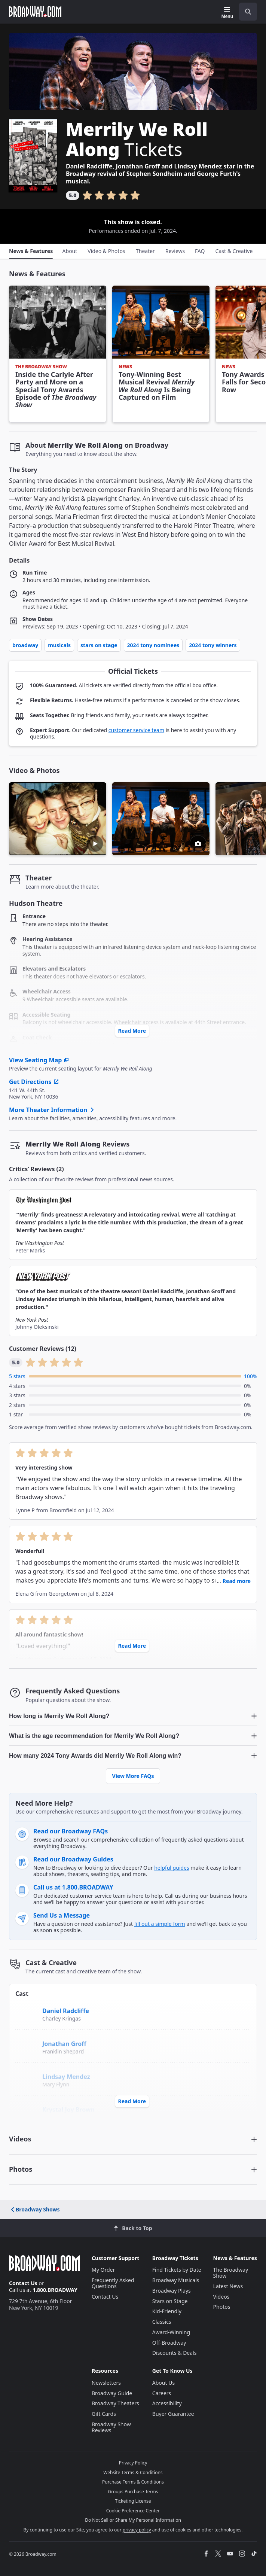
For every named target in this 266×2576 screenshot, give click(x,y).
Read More (132, 1030)
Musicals (59, 645)
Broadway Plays (171, 2290)
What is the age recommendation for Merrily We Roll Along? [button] (94, 1736)
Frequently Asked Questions (113, 2283)
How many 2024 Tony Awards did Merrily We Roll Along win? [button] (95, 1756)
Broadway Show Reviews (111, 2427)
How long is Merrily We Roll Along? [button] (59, 1716)
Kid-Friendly (166, 2311)
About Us (163, 2382)
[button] (161, 818)
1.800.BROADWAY (55, 2289)
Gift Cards (104, 2413)
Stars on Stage (98, 645)
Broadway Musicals (175, 2280)
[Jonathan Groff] (27, 2045)
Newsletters (106, 2382)
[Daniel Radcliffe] (27, 2010)
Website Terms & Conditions (132, 2472)
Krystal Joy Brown (68, 2109)
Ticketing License (133, 2501)
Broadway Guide (112, 2393)
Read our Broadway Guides (73, 1859)
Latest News (228, 2286)
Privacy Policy (133, 2463)
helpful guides (171, 1867)
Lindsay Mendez (66, 2077)
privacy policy (137, 2530)
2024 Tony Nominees (153, 645)
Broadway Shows (35, 2209)
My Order (103, 2269)
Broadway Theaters (115, 2403)
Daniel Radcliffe (65, 2011)
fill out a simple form (159, 1923)
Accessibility (167, 2403)
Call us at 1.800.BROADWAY (73, 1887)
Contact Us (23, 2283)
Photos (221, 2306)
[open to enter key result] (248, 12)
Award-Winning (171, 2332)
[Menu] (227, 12)
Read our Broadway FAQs (70, 1831)
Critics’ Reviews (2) (36, 1169)
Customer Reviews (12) (42, 1348)
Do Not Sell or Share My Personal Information (133, 2520)
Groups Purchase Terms (133, 2491)
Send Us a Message (61, 1915)
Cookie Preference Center (133, 2511)
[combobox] (245, 12)
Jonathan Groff (64, 2044)
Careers (161, 2393)
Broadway (25, 645)
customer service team (136, 730)
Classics (161, 2321)
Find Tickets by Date (176, 2269)
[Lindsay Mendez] (26, 2078)
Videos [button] (20, 2138)
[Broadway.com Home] (35, 11)
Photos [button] (20, 2169)
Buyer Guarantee (173, 2413)
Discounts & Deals (174, 2352)
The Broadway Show (230, 2272)
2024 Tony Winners (212, 645)
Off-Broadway (169, 2342)
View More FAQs (133, 1775)
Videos (221, 2296)
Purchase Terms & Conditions (133, 2482)
